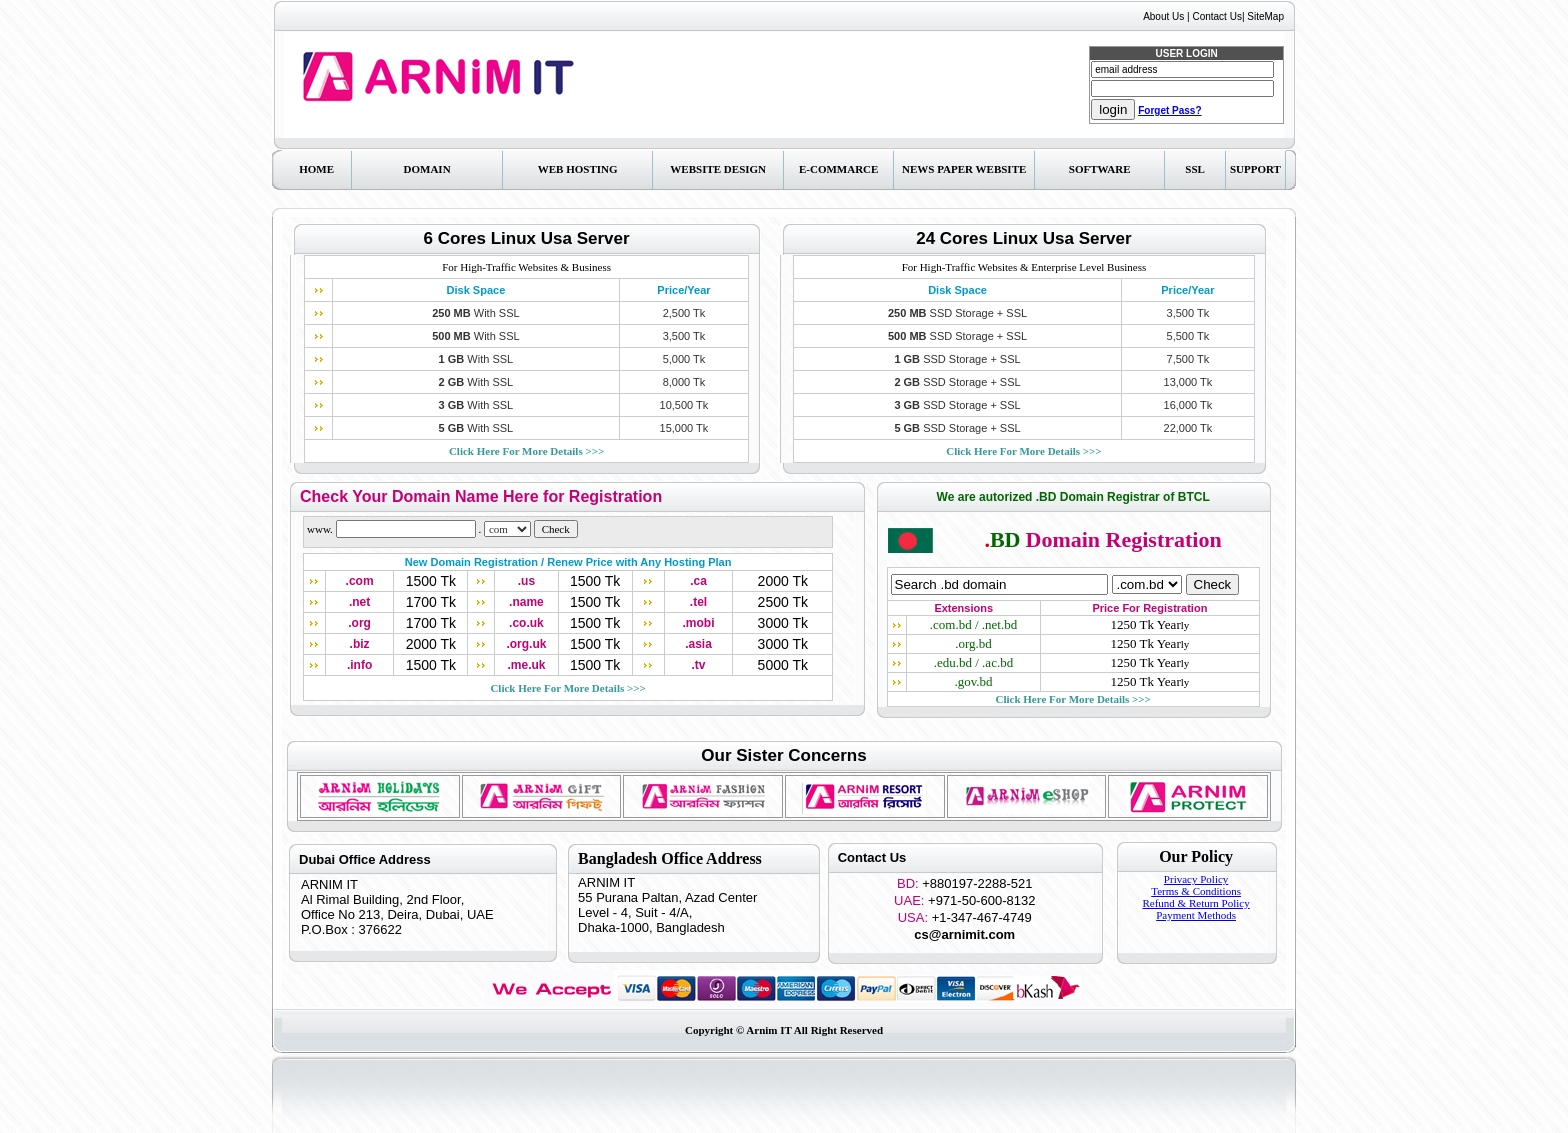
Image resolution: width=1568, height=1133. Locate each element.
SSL (1195, 169)
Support (1255, 169)
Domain (427, 169)
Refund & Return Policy (1195, 903)
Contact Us (1216, 16)
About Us (1163, 16)
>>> (526, 451)
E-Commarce (838, 169)
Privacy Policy (1196, 879)
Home (316, 169)
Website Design (718, 169)
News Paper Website (964, 169)
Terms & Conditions (1196, 891)
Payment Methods (1196, 915)
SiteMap (1265, 16)
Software (1100, 169)
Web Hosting (578, 169)
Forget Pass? (1169, 110)
